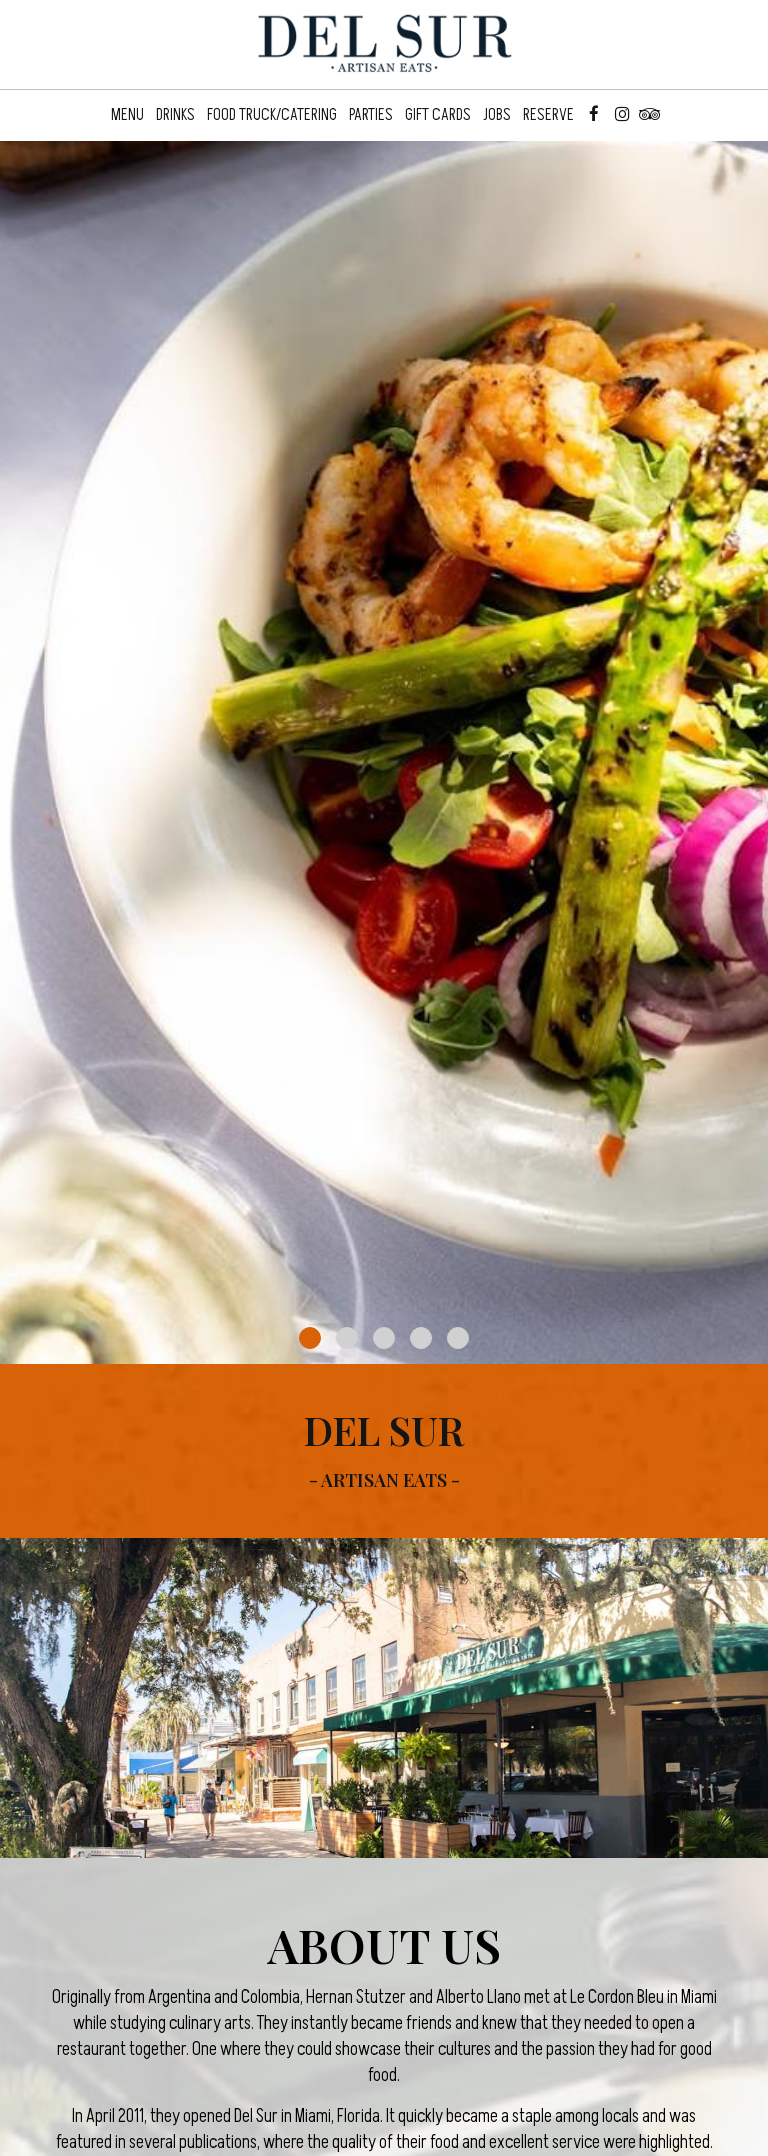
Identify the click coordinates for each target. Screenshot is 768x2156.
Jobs (497, 115)
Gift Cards (438, 115)
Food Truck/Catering (272, 115)
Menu (127, 115)
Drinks (175, 115)
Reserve (548, 115)
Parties (371, 115)
